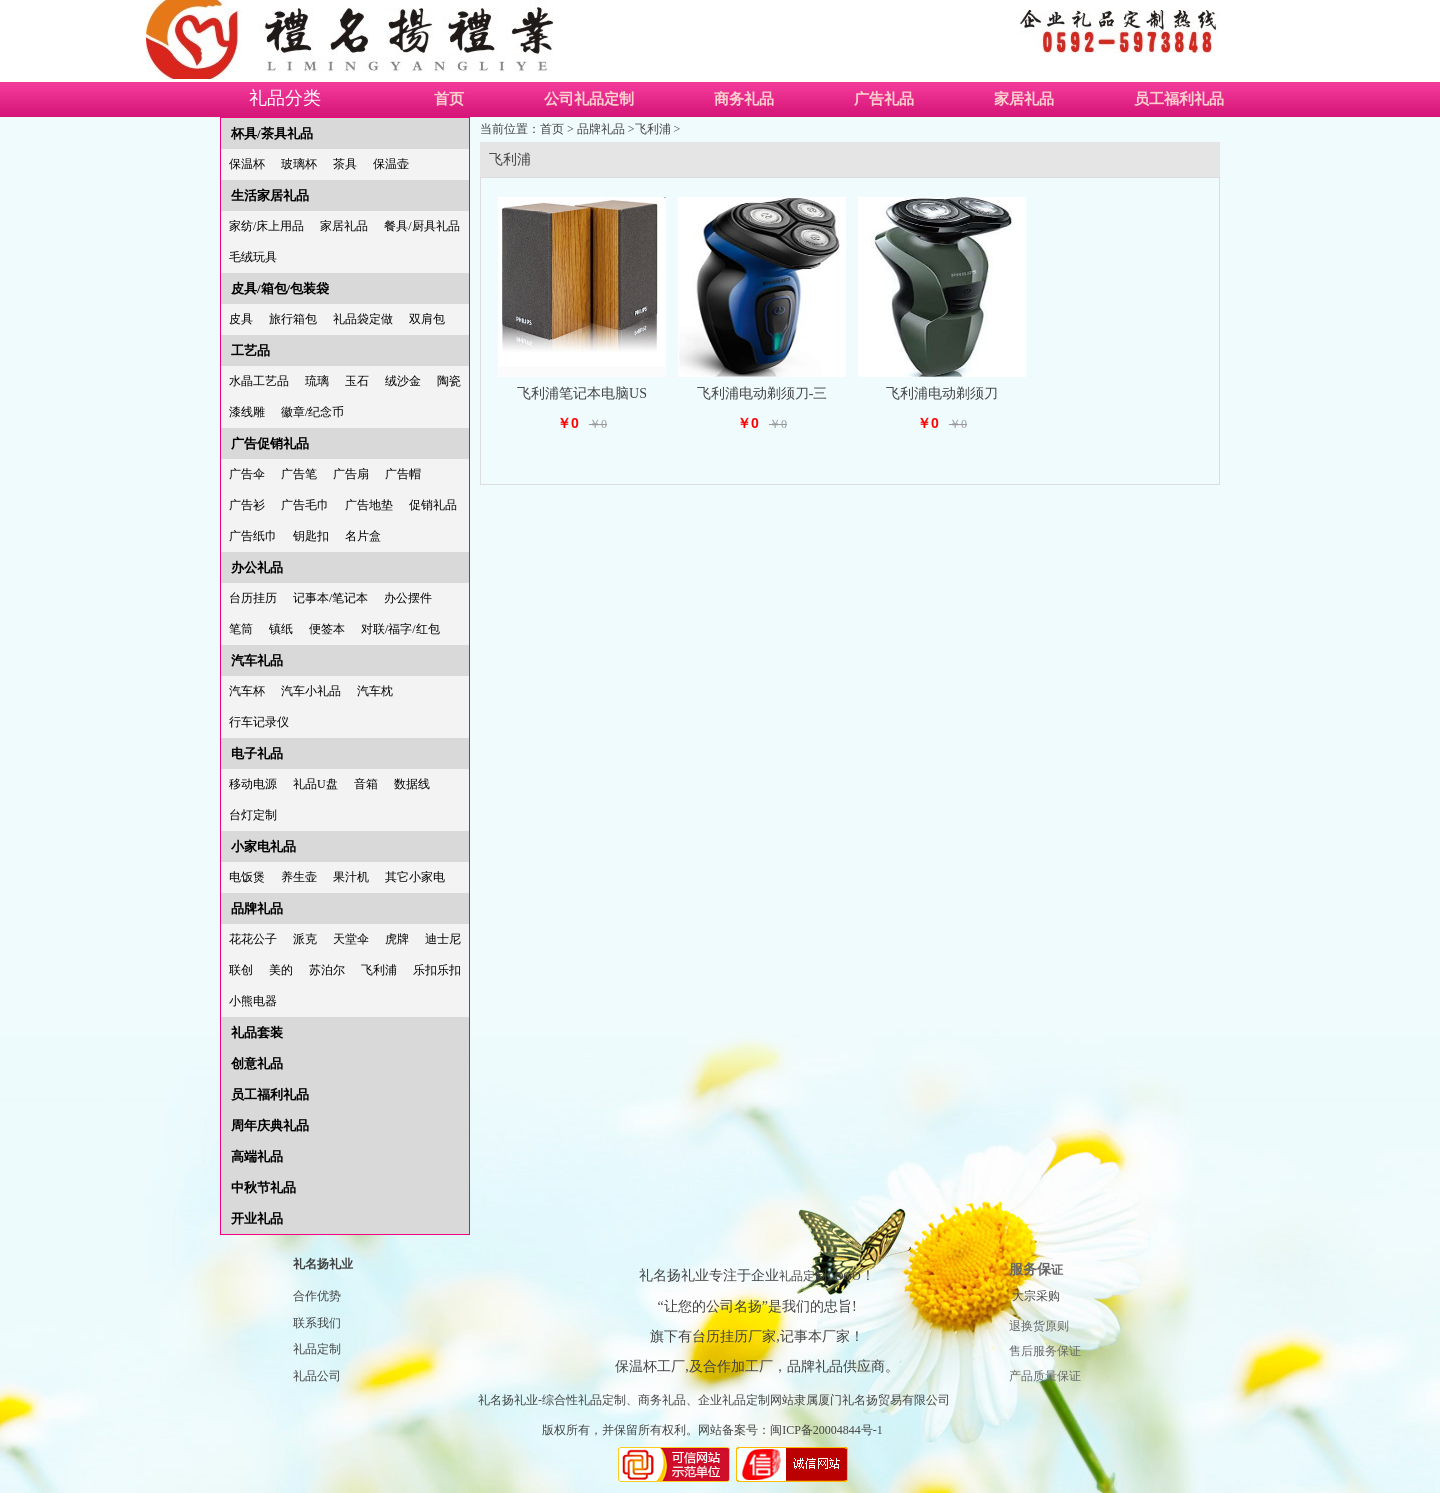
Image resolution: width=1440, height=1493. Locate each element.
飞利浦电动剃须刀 (942, 393)
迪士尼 (443, 939)
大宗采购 (1036, 1296)
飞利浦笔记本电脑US (582, 393)
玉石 (357, 381)
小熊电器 (253, 1001)
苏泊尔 (327, 970)
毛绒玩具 (253, 257)
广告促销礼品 (270, 443)
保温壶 (391, 164)
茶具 (345, 164)
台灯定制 (253, 815)
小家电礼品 (263, 846)
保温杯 (247, 164)
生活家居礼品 (270, 195)
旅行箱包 (293, 319)
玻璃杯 (299, 164)
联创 (241, 970)
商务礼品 (744, 99)
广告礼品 (884, 99)
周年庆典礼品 (270, 1125)
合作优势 (317, 1296)
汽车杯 (247, 691)
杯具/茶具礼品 (272, 133)
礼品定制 (317, 1349)
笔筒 (241, 629)
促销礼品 (433, 505)
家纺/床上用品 (266, 226)
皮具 (241, 319)
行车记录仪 (259, 722)
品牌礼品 (257, 908)
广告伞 (247, 474)
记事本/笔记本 (330, 598)
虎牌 (397, 939)
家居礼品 (1024, 99)
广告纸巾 (253, 536)
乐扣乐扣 (437, 970)
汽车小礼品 (311, 691)
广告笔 (299, 474)
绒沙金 (403, 381)
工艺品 (250, 350)
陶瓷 (449, 381)
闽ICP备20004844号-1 (826, 1430)
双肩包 (427, 319)
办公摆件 (408, 598)
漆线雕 (247, 412)
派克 (305, 939)
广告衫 (247, 505)
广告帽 (403, 474)
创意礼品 (257, 1063)
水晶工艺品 (259, 381)
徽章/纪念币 (312, 412)
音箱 (366, 784)
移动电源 (253, 784)
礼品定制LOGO (819, 1276)
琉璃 (317, 381)
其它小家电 (415, 877)
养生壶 (299, 877)
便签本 (327, 629)
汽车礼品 (257, 660)
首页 (449, 99)
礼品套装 (257, 1032)
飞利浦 (379, 970)
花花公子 (253, 939)
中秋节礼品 (263, 1187)
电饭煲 (247, 877)
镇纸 (281, 629)
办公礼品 (257, 567)
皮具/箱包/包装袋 (280, 288)
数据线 (412, 784)
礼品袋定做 (363, 319)
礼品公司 (317, 1376)
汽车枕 (375, 691)
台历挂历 (253, 598)
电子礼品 (257, 753)
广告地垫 (369, 505)
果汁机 (351, 877)
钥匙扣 (311, 536)
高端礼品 (257, 1156)
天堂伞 (351, 939)
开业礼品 (257, 1218)
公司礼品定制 (589, 99)
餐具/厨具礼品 (421, 226)
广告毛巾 (305, 505)
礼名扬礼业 (323, 1264)
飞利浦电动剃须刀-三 (762, 393)
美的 (281, 970)
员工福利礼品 (1179, 99)
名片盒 (363, 536)
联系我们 (317, 1323)
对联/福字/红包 (400, 629)
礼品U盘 (315, 784)
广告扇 (351, 474)
